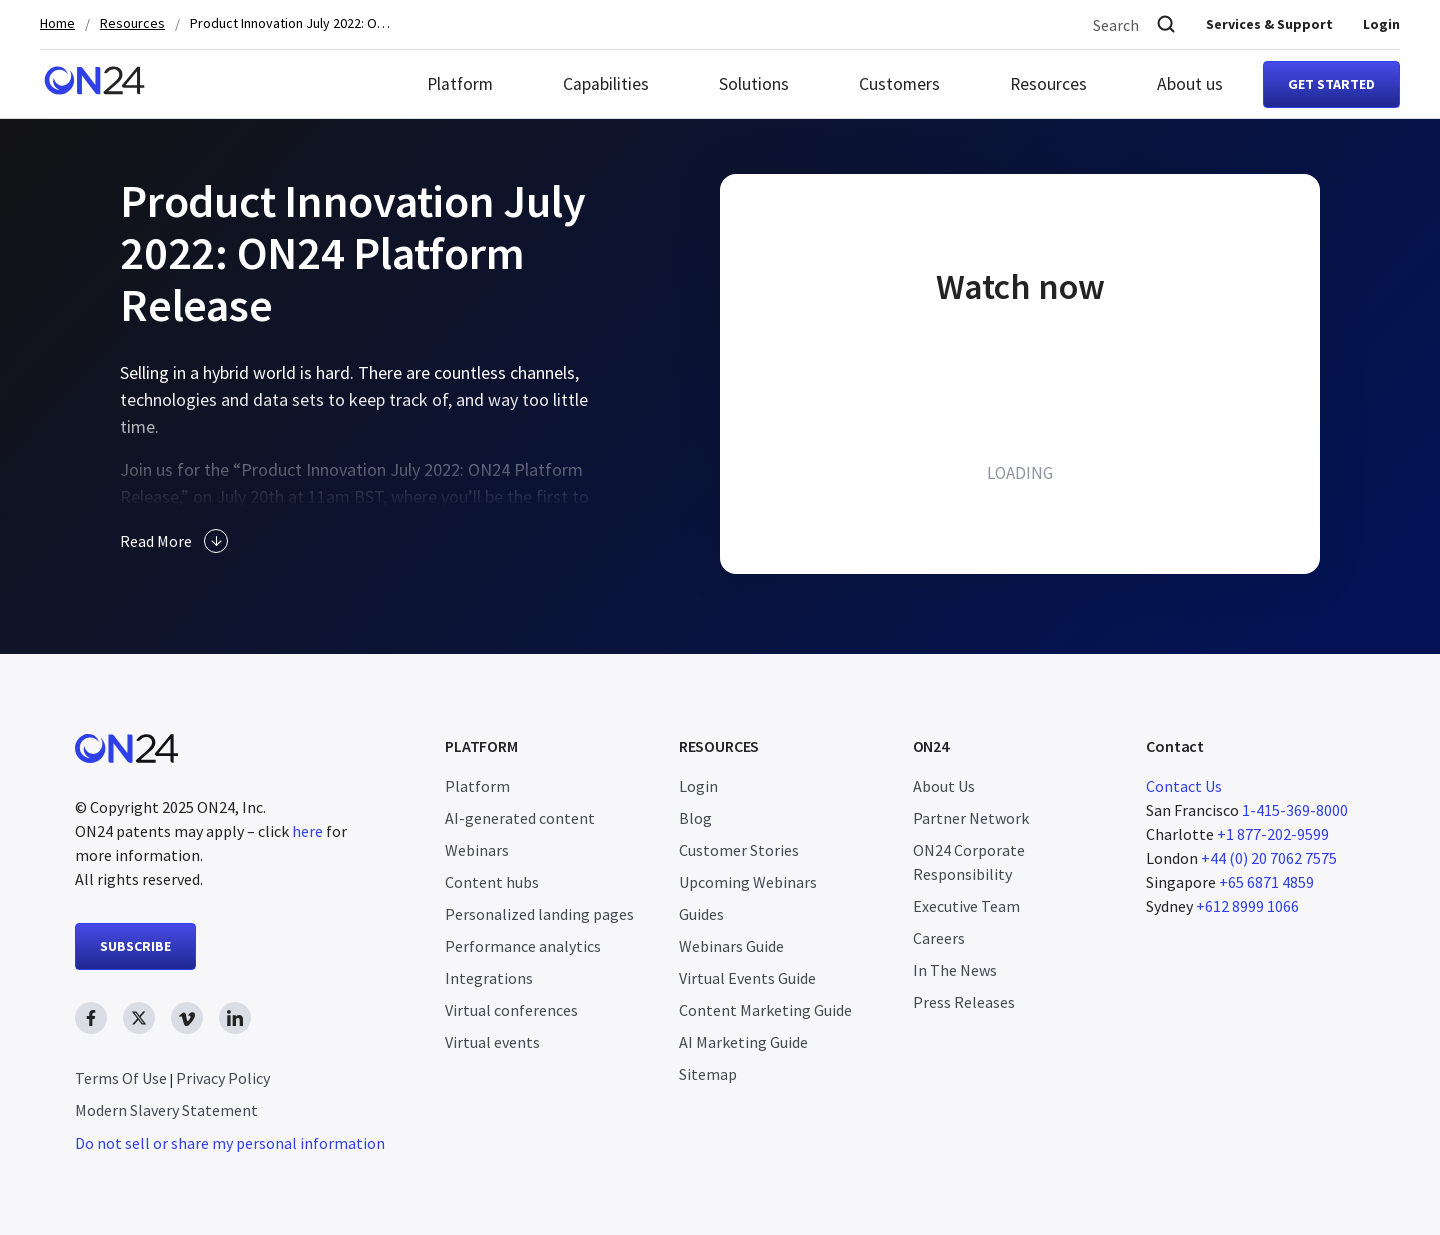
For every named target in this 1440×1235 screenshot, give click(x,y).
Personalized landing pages (539, 914)
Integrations (489, 978)
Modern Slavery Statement (166, 1110)
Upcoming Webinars (748, 882)
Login (1381, 24)
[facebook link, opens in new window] (91, 1018)
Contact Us (1184, 786)
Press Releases (964, 1002)
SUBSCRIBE (135, 946)
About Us (944, 786)
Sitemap (708, 1074)
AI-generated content (520, 818)
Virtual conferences (511, 1010)
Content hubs (492, 882)
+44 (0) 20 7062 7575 (1269, 858)
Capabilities (606, 84)
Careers (939, 938)
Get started (1331, 84)
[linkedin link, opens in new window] (235, 1018)
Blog (695, 818)
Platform (460, 84)
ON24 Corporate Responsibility (969, 862)
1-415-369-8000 (1295, 810)
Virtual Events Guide (747, 978)
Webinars (477, 850)
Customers (899, 84)
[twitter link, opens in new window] (139, 1018)
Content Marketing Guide (765, 1010)
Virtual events (492, 1042)
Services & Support (1269, 24)
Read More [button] (174, 541)
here (307, 831)
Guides (701, 914)
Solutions (754, 84)
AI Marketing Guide (743, 1042)
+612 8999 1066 (1247, 906)
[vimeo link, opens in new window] (187, 1018)
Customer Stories (739, 850)
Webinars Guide (731, 946)
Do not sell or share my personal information (230, 1143)
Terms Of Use (121, 1078)
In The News (955, 970)
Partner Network (971, 818)
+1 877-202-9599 (1273, 834)
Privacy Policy (223, 1078)
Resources (132, 23)
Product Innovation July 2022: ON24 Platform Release (290, 23)
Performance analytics (523, 946)
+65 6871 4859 (1266, 882)
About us (1190, 84)
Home (57, 23)
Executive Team (966, 906)
